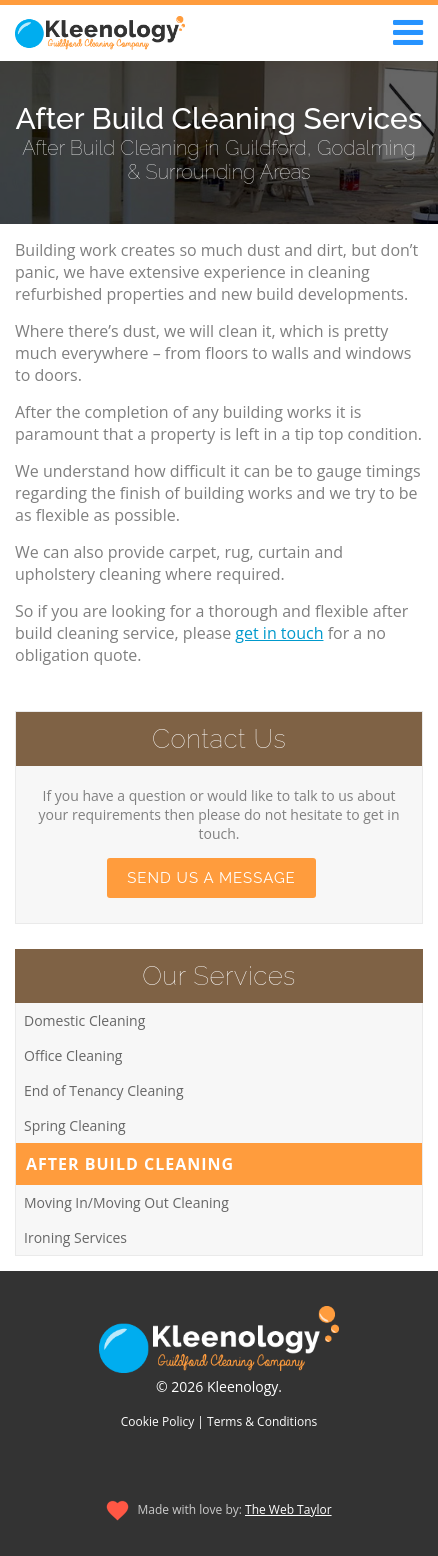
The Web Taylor (288, 1509)
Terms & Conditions (262, 1421)
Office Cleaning (73, 1055)
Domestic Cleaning (84, 1020)
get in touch (279, 633)
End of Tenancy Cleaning (104, 1090)
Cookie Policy (157, 1421)
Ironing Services (75, 1237)
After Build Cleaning (130, 1164)
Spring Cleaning (75, 1125)
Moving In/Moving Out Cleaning (126, 1202)
